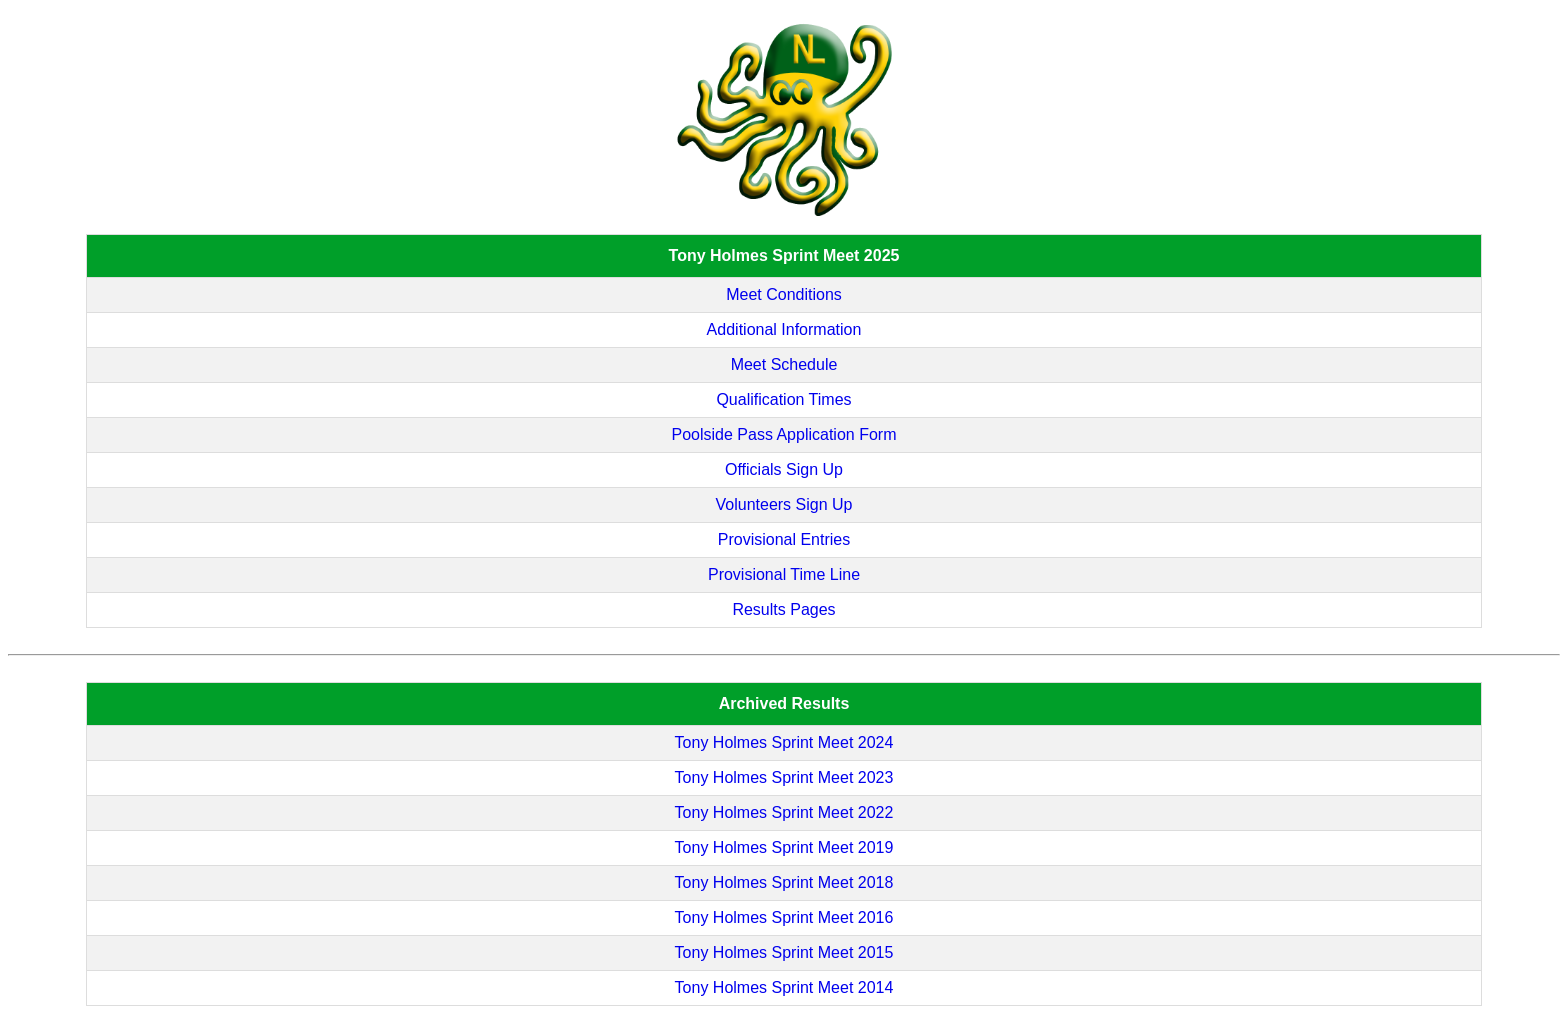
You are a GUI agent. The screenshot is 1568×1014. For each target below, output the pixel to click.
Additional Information (784, 329)
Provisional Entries (784, 539)
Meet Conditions (784, 294)
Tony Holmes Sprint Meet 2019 (784, 847)
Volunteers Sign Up (784, 504)
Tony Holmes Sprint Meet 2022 (784, 812)
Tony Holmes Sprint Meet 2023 (784, 777)
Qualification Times (783, 399)
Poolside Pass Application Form (783, 434)
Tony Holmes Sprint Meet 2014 (784, 987)
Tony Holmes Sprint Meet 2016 (784, 917)
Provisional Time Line (784, 574)
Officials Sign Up (784, 469)
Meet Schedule (784, 364)
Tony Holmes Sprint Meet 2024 (784, 742)
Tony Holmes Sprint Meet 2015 (784, 952)
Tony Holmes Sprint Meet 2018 (784, 882)
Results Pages (783, 609)
